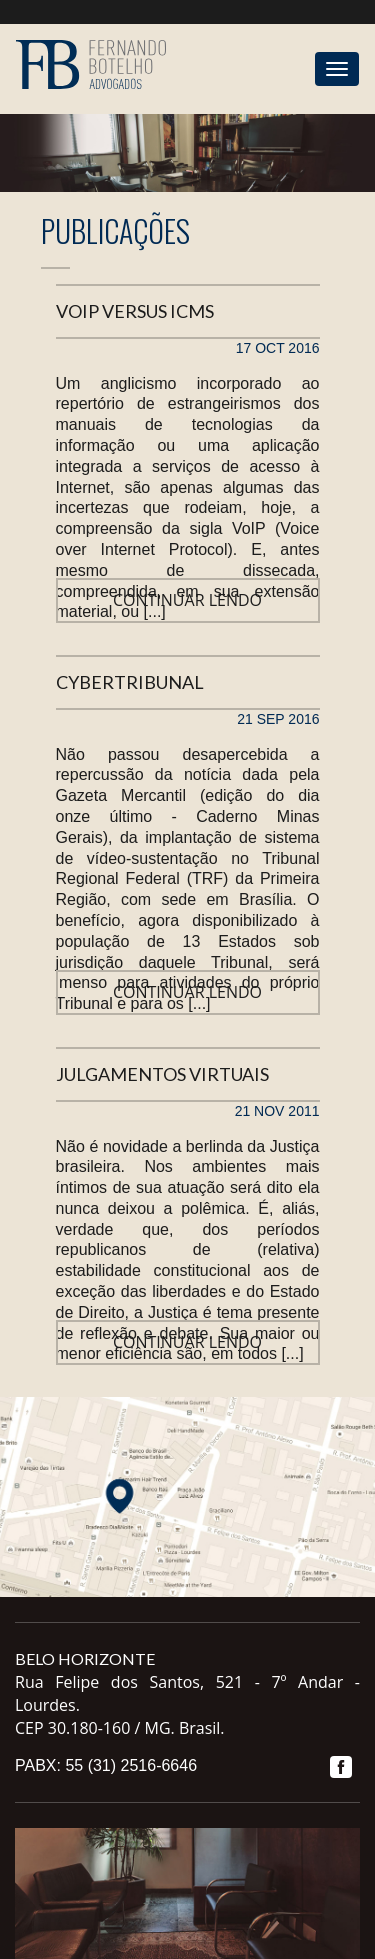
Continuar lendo (187, 600)
